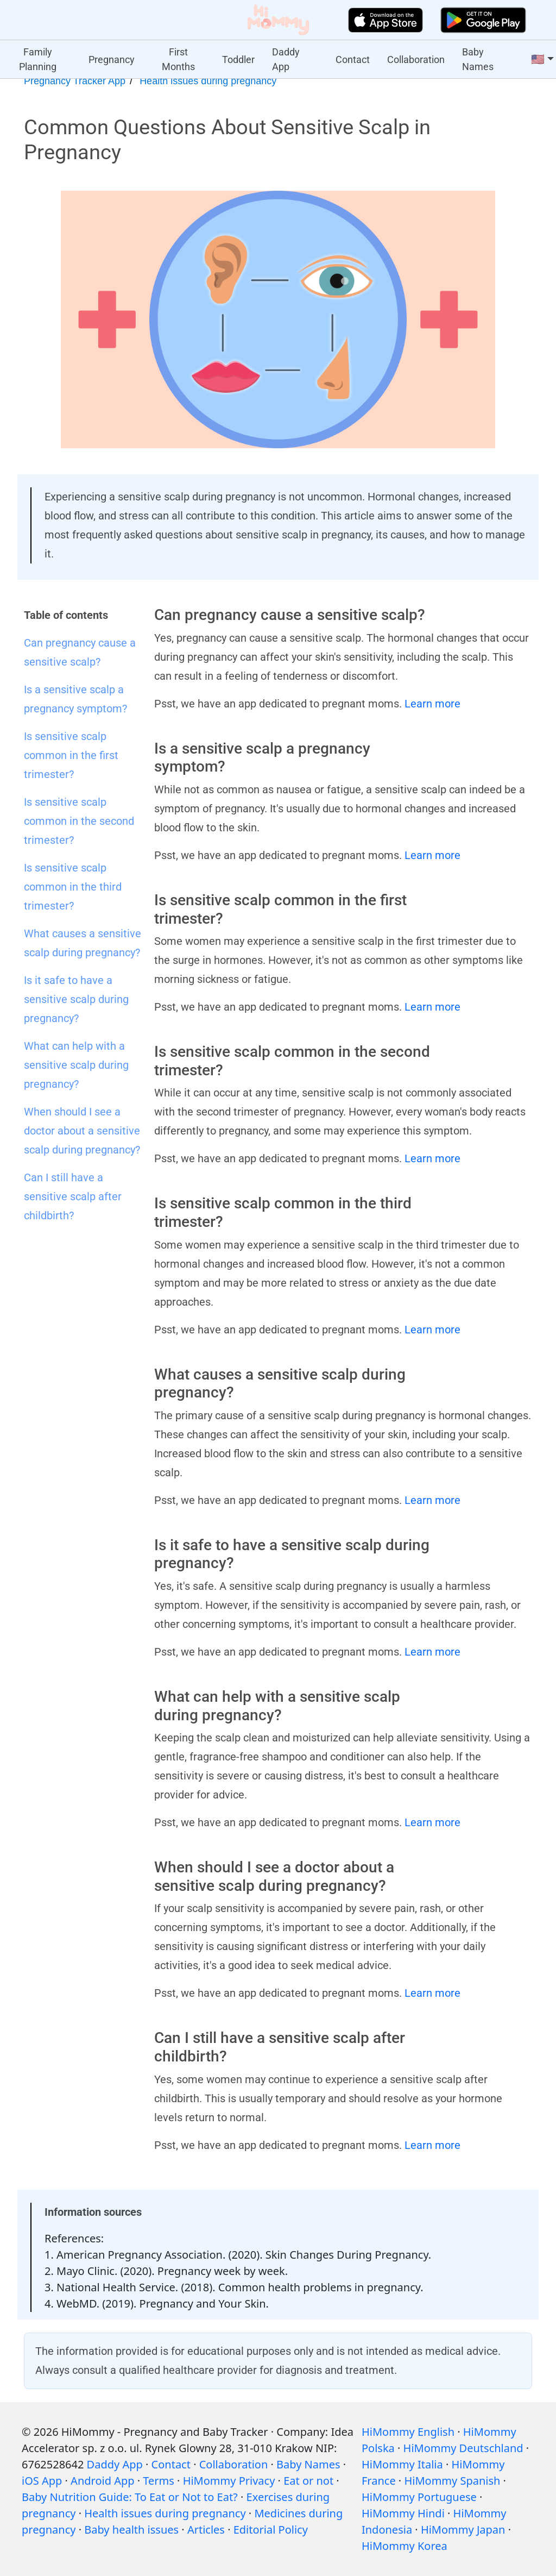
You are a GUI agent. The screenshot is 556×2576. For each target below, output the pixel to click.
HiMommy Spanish (452, 2480)
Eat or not (308, 2480)
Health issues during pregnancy (208, 81)
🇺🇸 (538, 59)
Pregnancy (112, 59)
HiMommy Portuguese (419, 2497)
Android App (102, 2480)
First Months (178, 59)
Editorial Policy (270, 2529)
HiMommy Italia (402, 2464)
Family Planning (37, 59)
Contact (353, 59)
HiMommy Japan (463, 2529)
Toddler (238, 59)
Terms (158, 2480)
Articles (206, 2529)
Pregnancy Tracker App (74, 81)
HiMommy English (408, 2431)
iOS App (42, 2480)
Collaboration (416, 59)
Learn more (432, 703)
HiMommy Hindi (403, 2513)
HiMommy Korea (404, 2546)
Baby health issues (131, 2529)
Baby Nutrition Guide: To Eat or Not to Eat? (130, 2497)
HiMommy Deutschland (463, 2448)
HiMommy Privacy (229, 2480)
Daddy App (286, 59)
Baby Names (478, 59)
